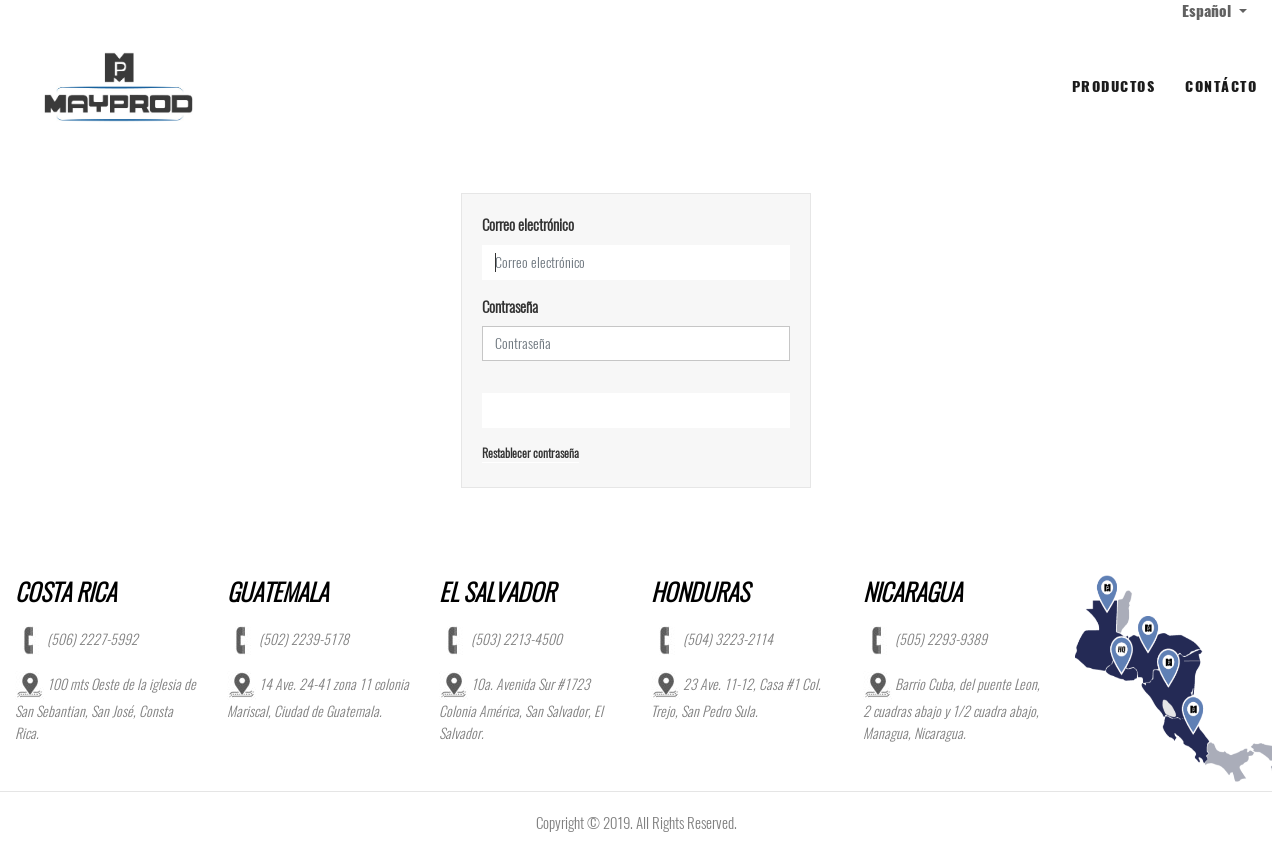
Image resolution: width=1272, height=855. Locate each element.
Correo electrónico (528, 224)
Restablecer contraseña (530, 453)
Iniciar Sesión (636, 410)
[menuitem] (1113, 87)
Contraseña (510, 306)
